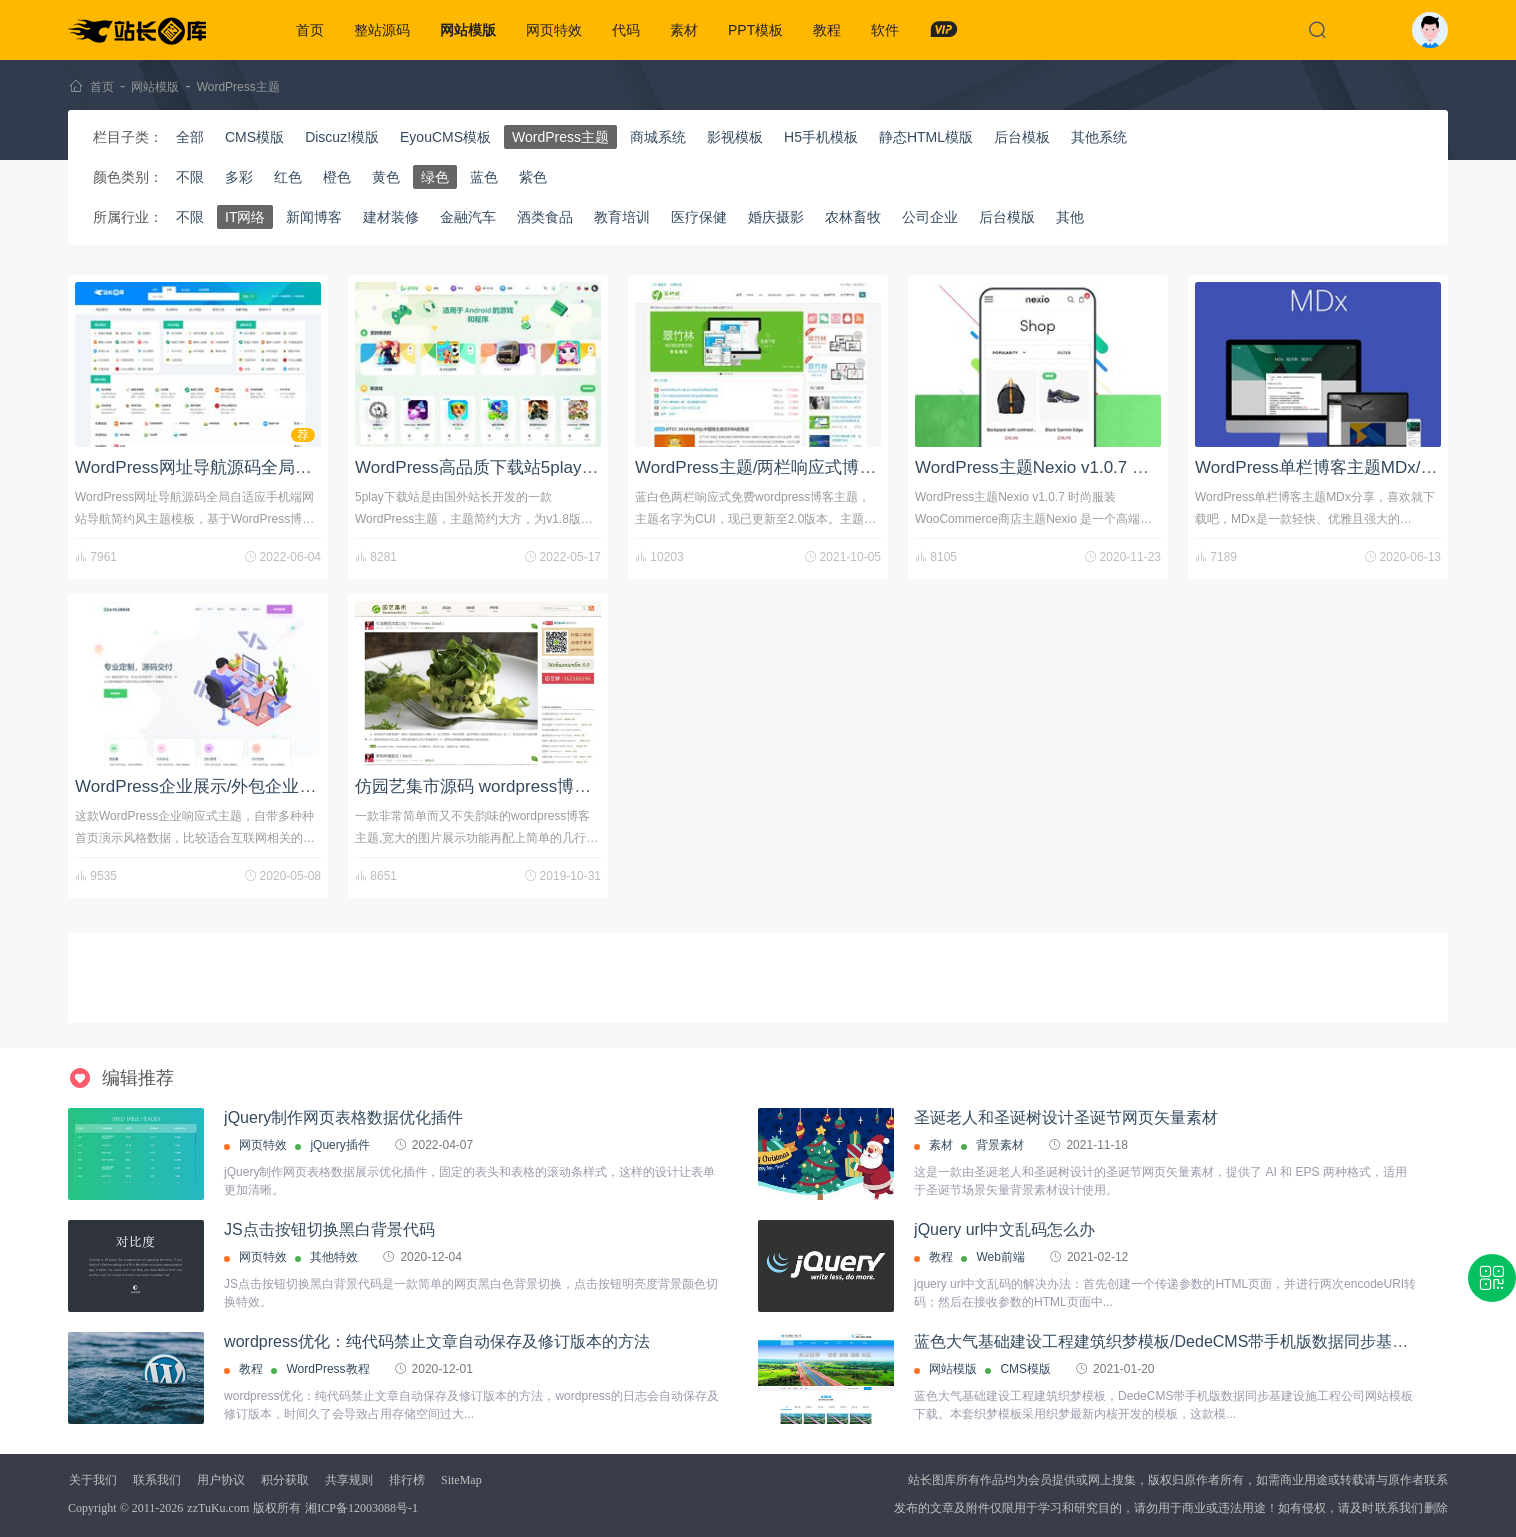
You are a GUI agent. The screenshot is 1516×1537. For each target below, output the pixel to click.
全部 (190, 137)
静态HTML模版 (926, 137)
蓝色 (484, 177)
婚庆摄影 (776, 217)
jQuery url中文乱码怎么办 (1004, 1229)
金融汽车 (468, 217)
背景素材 (1000, 1145)
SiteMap (461, 1480)
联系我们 (157, 1480)
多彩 (239, 177)
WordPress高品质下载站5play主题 (485, 467)
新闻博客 (314, 217)
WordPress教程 (327, 1369)
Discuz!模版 (342, 137)
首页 (310, 30)
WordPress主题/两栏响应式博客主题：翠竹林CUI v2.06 (844, 467)
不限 (190, 177)
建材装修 (391, 217)
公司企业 (930, 217)
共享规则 (349, 1480)
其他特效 (334, 1257)
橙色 (337, 177)
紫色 (533, 177)
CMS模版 (254, 137)
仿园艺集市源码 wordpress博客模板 (490, 786)
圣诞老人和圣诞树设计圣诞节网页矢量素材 (1066, 1117)
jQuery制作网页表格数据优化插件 (343, 1117)
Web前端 (1000, 1257)
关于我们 (93, 1480)
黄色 (386, 177)
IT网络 (245, 217)
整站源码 (382, 30)
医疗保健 (699, 217)
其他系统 (1099, 137)
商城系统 (658, 137)
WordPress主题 (238, 87)
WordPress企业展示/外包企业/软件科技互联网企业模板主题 (300, 786)
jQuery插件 (339, 1145)
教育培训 (622, 217)
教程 (827, 30)
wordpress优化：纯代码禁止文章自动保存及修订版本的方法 (437, 1341)
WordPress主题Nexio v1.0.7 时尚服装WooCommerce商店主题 (1150, 467)
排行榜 (407, 1480)
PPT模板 (755, 30)
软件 (885, 30)
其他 (1070, 217)
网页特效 (554, 30)
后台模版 (1007, 217)
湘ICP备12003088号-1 (361, 1508)
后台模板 (1022, 137)
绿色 (435, 177)
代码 (626, 30)
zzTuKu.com (218, 1508)
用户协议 (221, 1480)
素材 (684, 30)
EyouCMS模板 (445, 137)
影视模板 (735, 137)
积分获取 (285, 1480)
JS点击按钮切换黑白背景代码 (329, 1229)
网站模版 (468, 30)
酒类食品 (545, 217)
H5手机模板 (821, 137)
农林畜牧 (853, 217)
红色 (288, 177)
